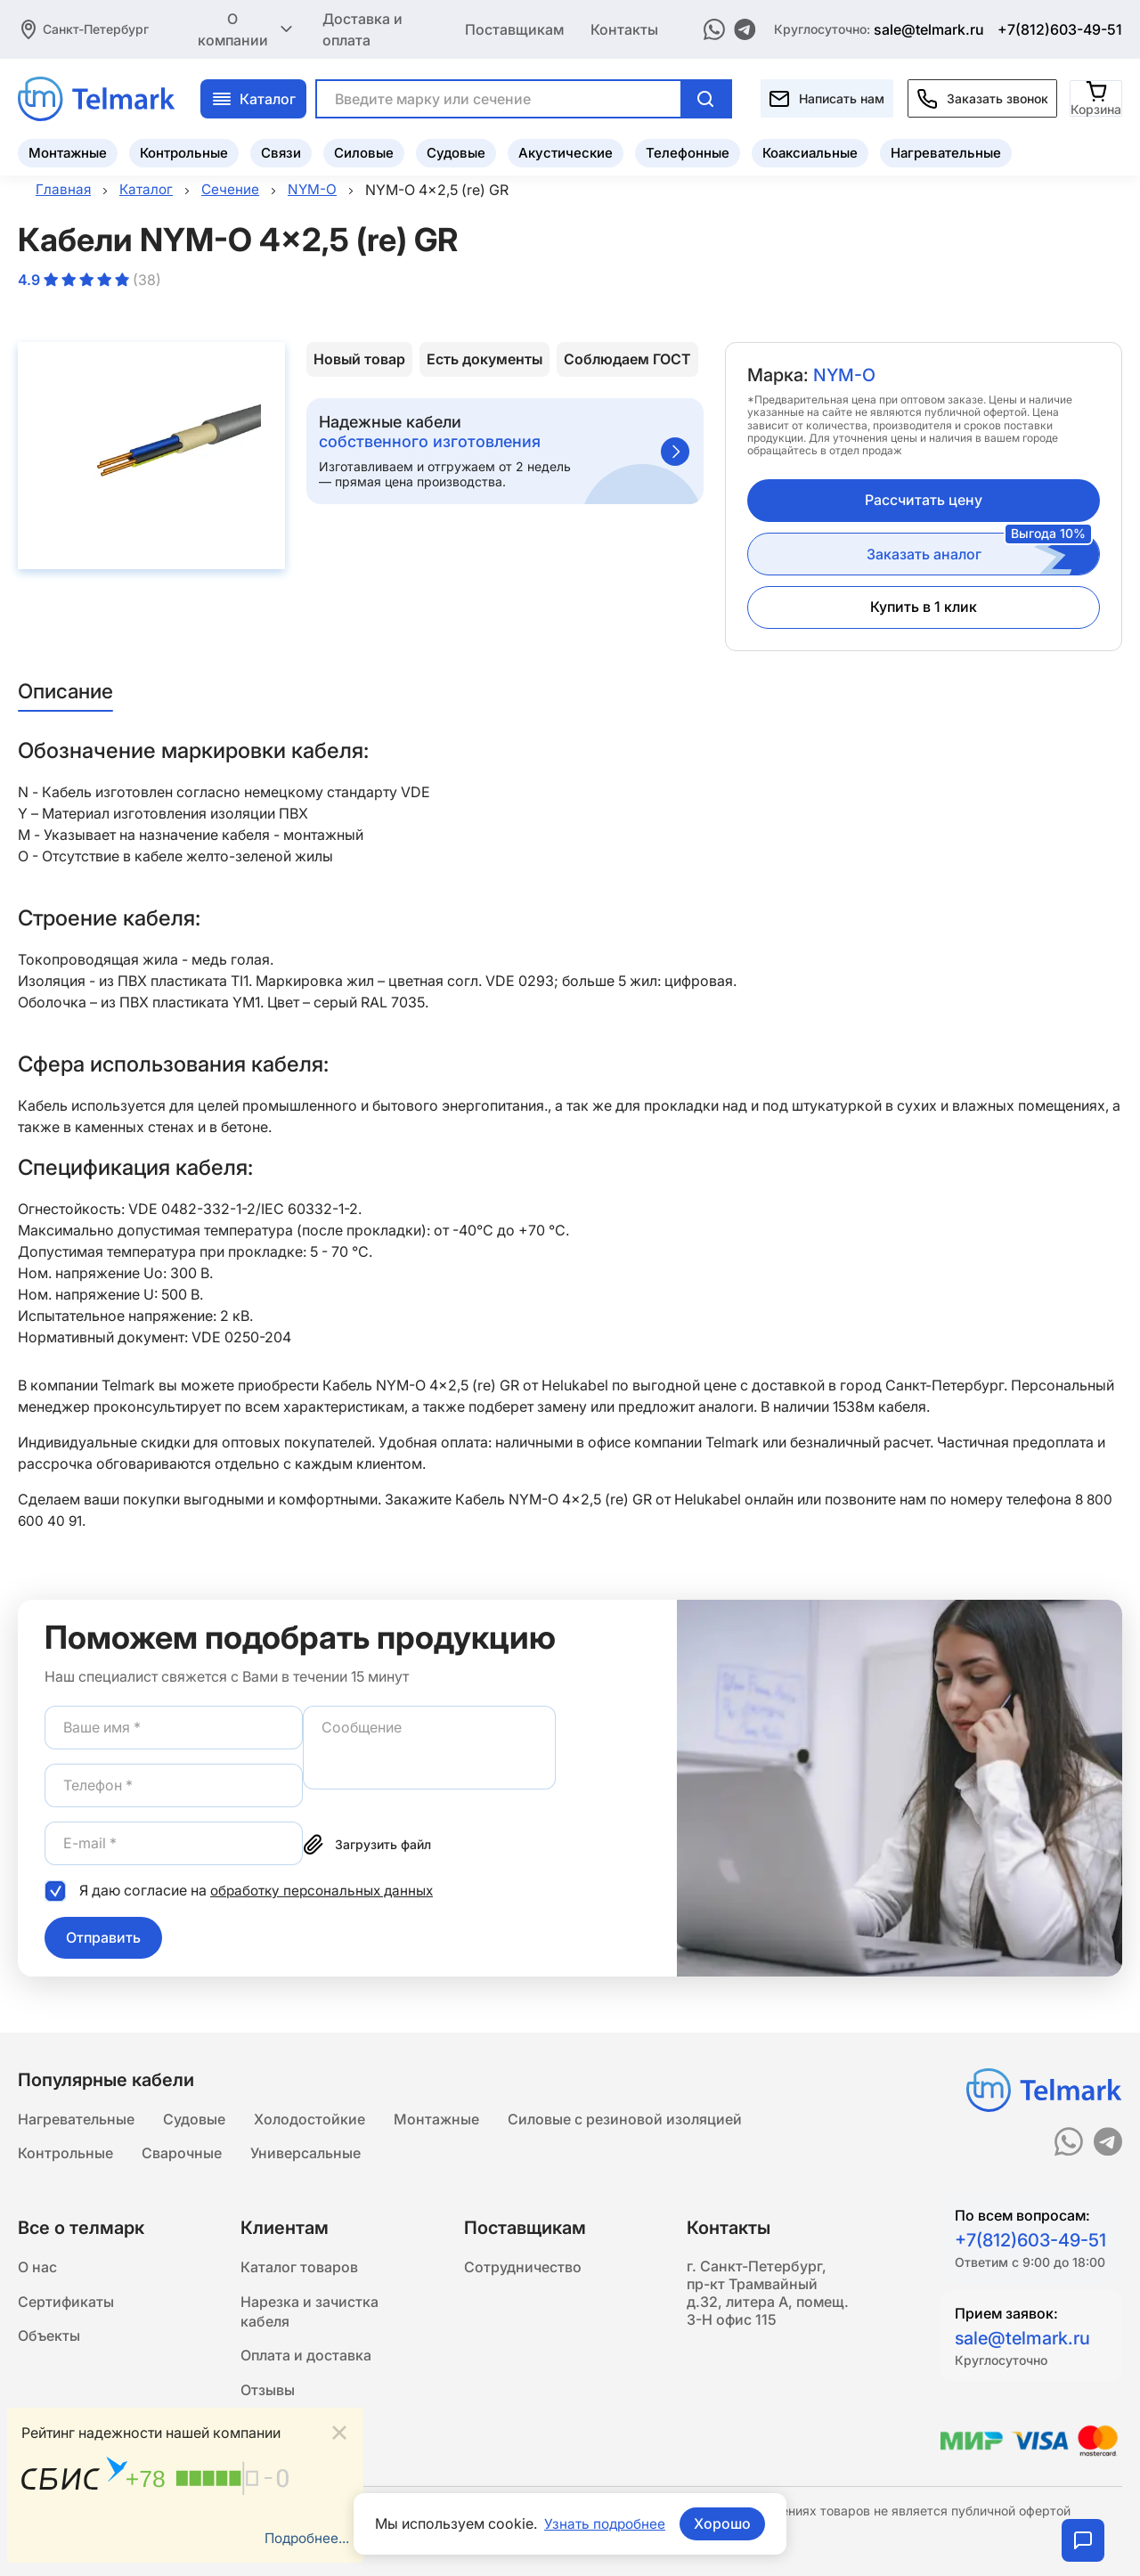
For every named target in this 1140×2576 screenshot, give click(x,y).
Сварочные (182, 2152)
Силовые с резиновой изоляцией (625, 2116)
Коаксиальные (810, 151)
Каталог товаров (299, 2268)
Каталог (253, 97)
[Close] (339, 2431)
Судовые (456, 151)
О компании (247, 28)
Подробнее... (304, 2538)
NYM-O (844, 376)
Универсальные (305, 2152)
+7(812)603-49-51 (1060, 28)
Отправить (103, 1936)
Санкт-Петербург (96, 28)
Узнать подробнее (604, 2523)
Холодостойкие (309, 2116)
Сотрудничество (523, 2268)
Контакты (624, 28)
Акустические (565, 151)
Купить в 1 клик (923, 606)
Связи (281, 151)
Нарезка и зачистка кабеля (309, 2314)
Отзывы (267, 2396)
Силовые (364, 151)
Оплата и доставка (305, 2360)
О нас (37, 2268)
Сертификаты (66, 2303)
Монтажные (67, 151)
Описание (68, 690)
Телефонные (687, 151)
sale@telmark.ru (929, 28)
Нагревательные (946, 151)
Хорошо (724, 2523)
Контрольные (184, 151)
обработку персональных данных (326, 1890)
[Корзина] (1096, 96)
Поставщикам (514, 28)
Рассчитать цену (923, 500)
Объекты (49, 2339)
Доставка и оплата (362, 28)
